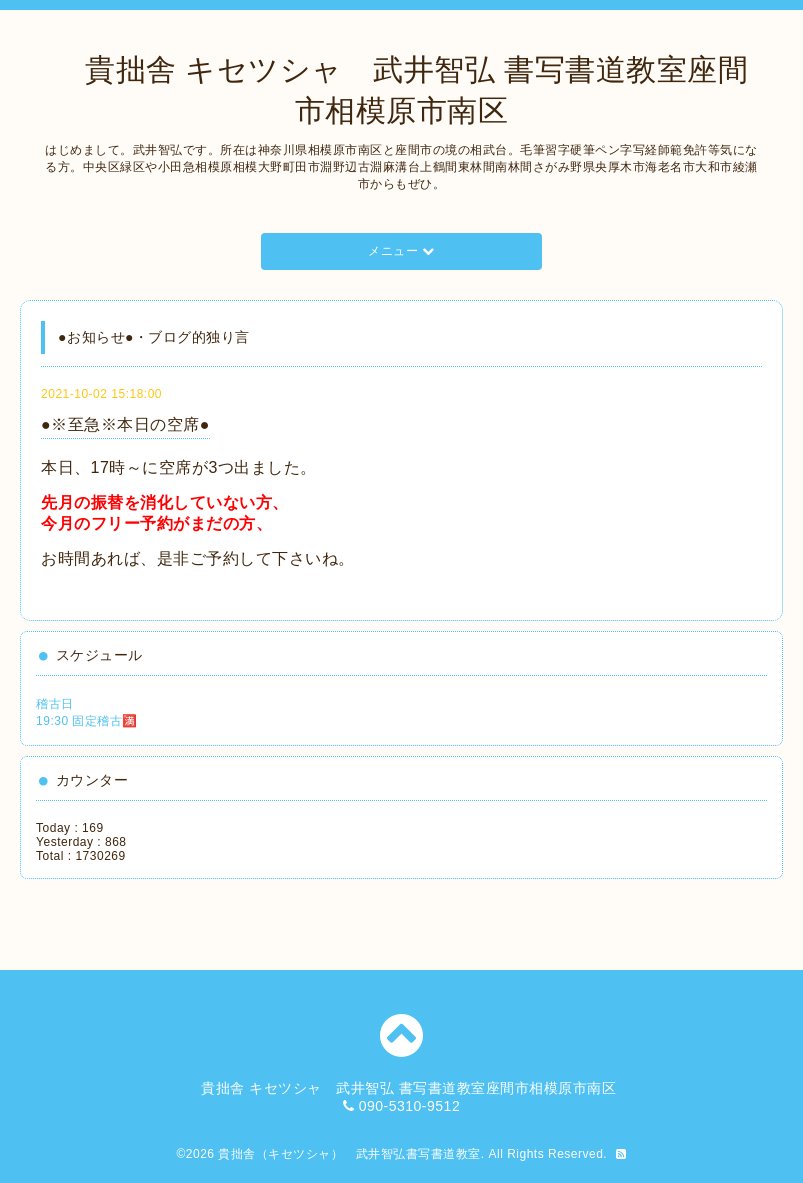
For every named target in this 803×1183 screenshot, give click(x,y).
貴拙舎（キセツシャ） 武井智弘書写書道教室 (349, 1154)
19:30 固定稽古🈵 (87, 721)
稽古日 (55, 704)
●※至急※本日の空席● (125, 424)
